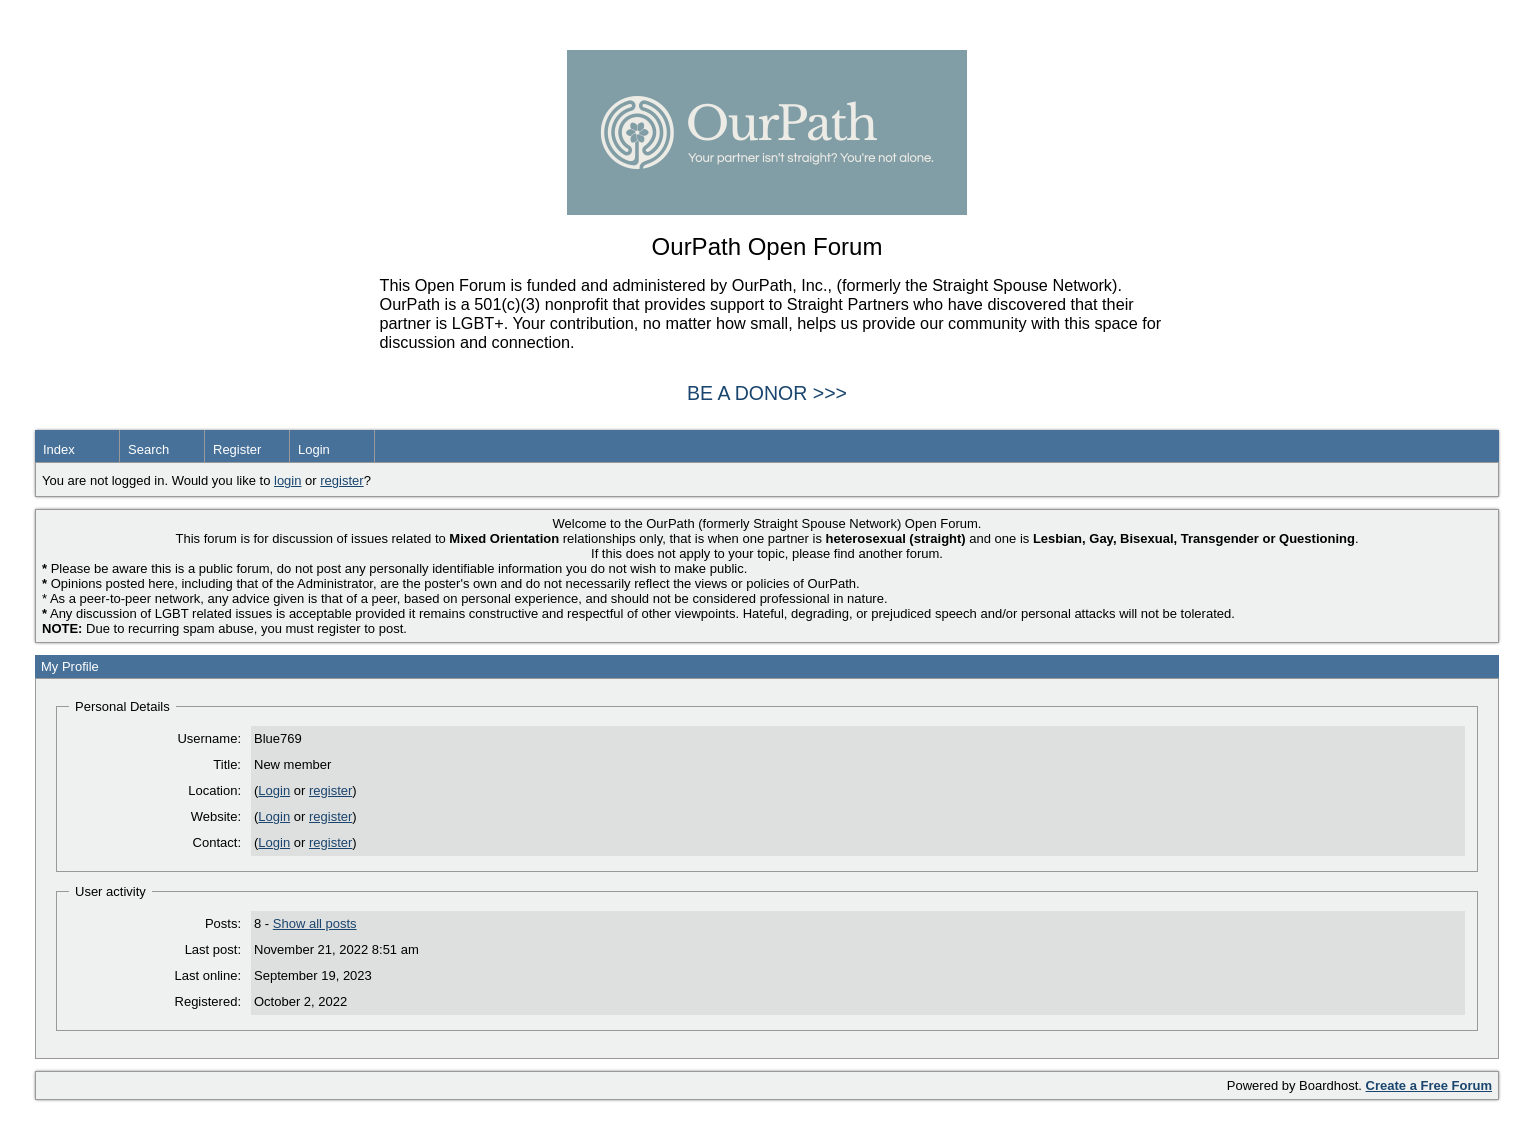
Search (148, 449)
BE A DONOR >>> (767, 393)
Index (59, 449)
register (341, 480)
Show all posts (315, 923)
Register (237, 449)
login (287, 480)
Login (314, 449)
